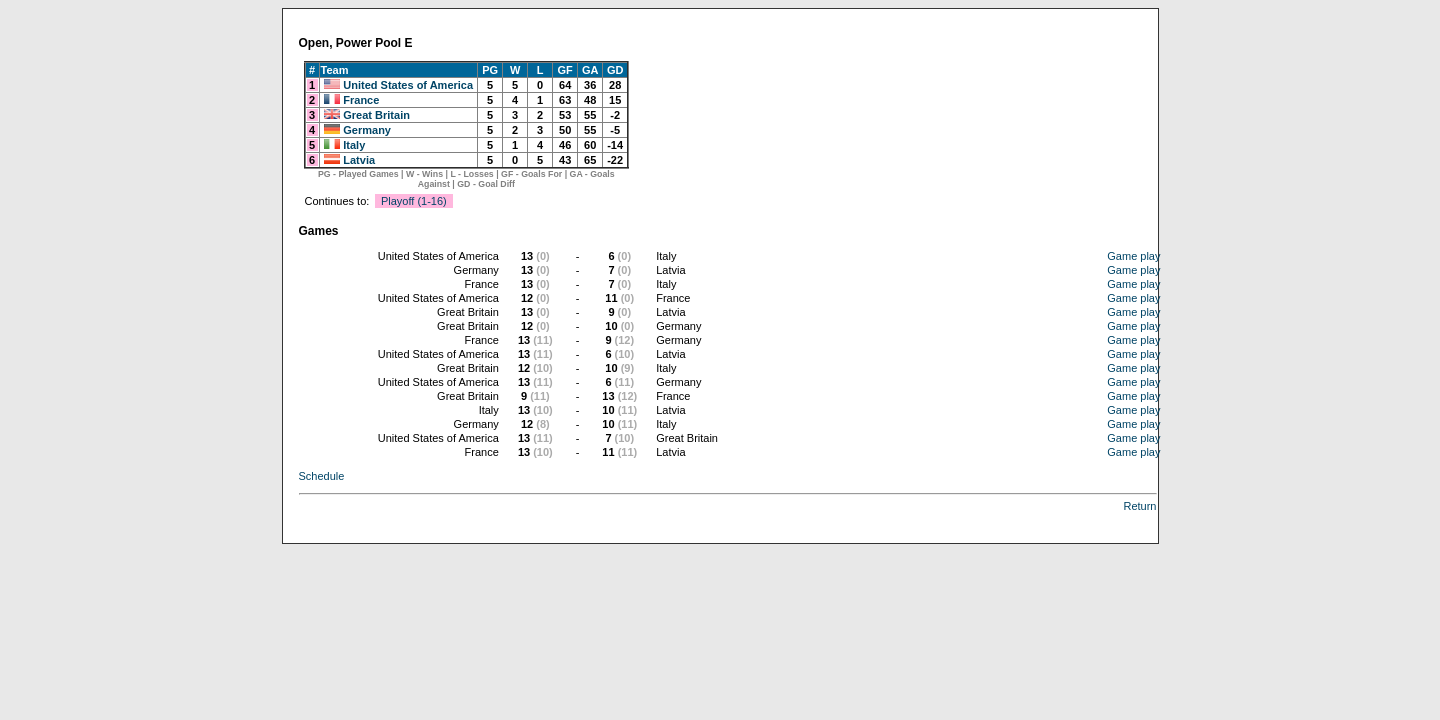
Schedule (322, 476)
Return (1139, 506)
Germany (367, 130)
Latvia (359, 160)
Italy (354, 145)
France (361, 100)
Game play (1133, 256)
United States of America (408, 85)
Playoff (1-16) (414, 201)
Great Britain (376, 115)
